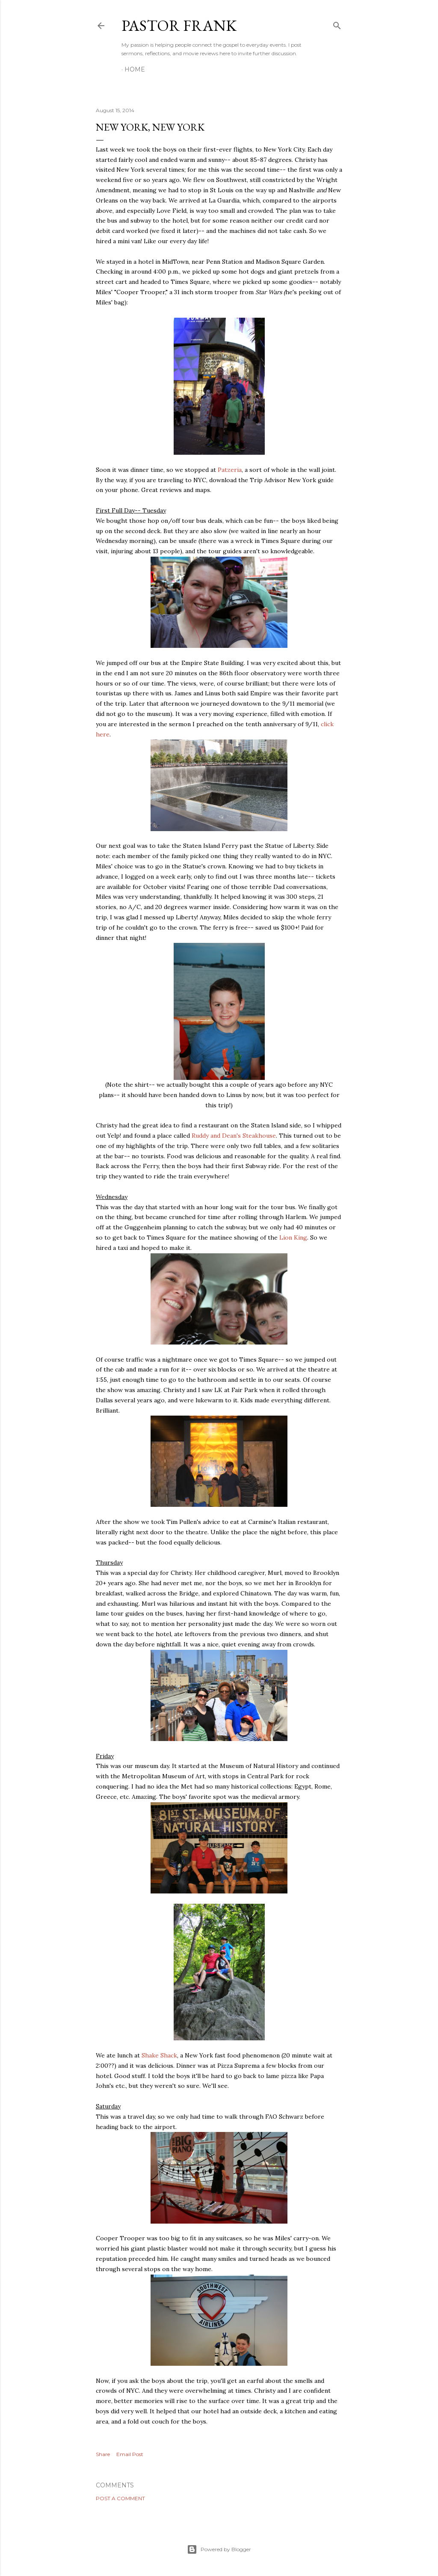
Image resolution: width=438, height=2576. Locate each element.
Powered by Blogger (219, 2549)
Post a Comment (120, 2498)
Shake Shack (159, 2055)
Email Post (129, 2454)
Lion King (293, 1237)
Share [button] (103, 2454)
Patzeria (230, 470)
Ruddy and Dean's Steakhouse (234, 1135)
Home (134, 69)
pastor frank (179, 25)
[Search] (337, 23)
